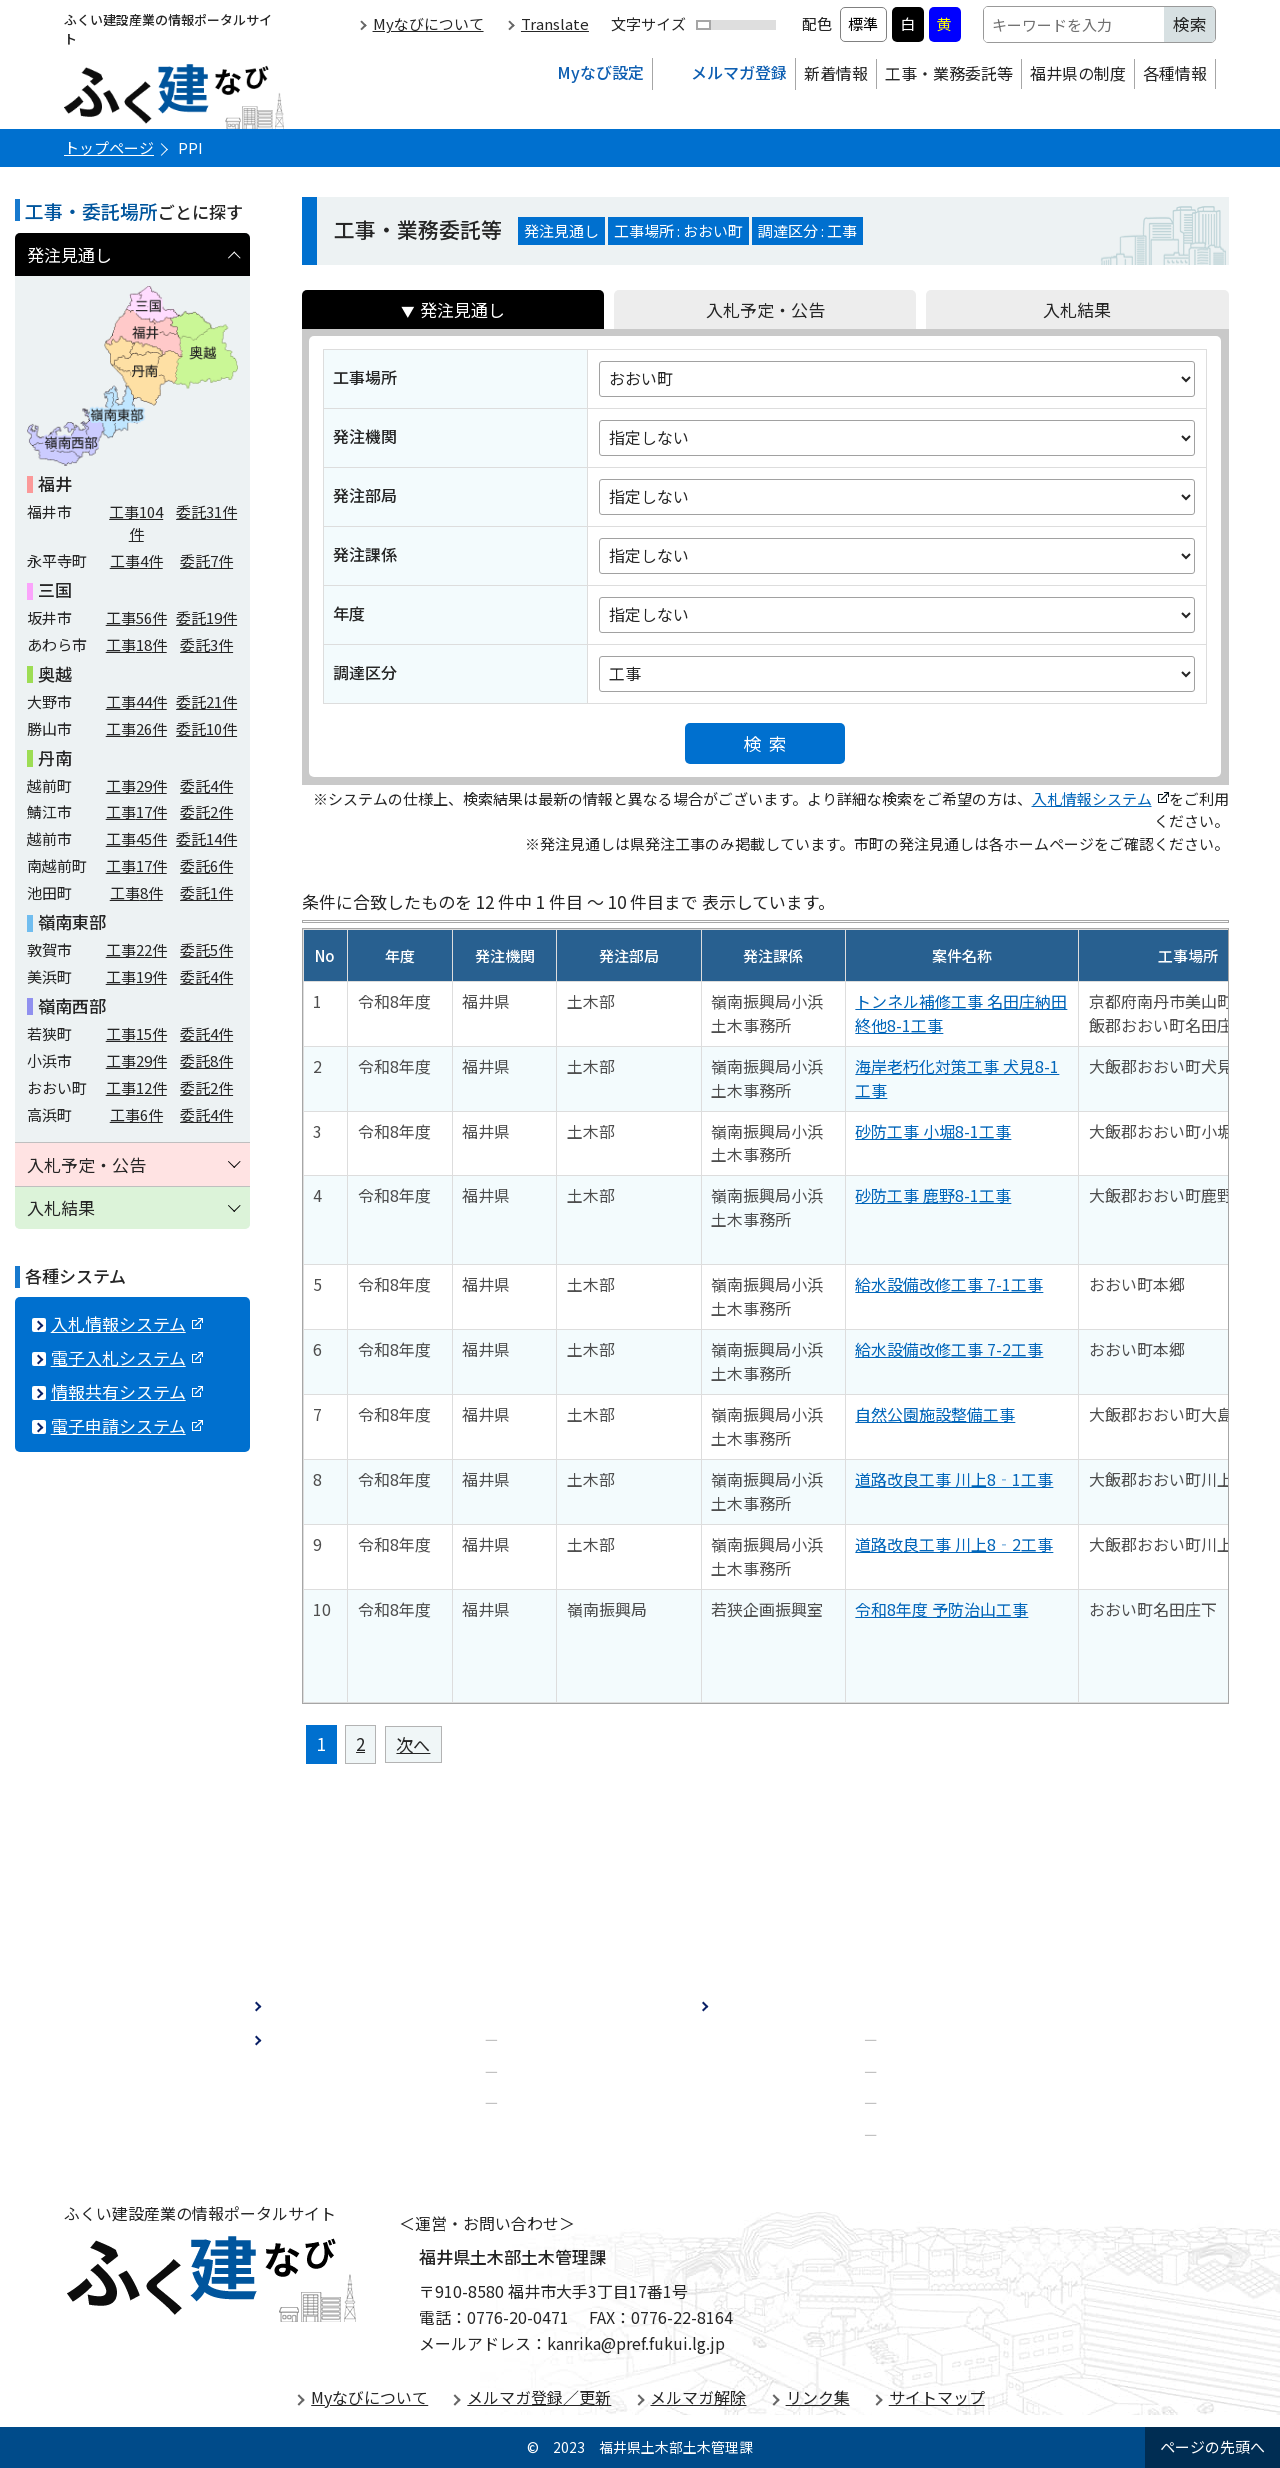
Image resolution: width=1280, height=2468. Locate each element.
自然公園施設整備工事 (935, 1414)
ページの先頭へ (1212, 2446)
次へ (413, 1744)
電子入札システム (127, 1357)
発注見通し (462, 309)
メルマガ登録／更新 (539, 2397)
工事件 (136, 522)
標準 (863, 23)
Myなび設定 (600, 72)
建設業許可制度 (561, 2068)
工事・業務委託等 (949, 73)
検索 (770, 743)
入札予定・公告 (765, 309)
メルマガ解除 (698, 2397)
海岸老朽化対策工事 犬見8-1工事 (957, 1078)
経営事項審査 (553, 2036)
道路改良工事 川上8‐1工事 (954, 1479)
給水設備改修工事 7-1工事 (949, 1284)
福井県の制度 (1078, 73)
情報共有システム (127, 1391)
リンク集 (818, 2397)
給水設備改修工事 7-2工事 (949, 1349)
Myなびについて (428, 23)
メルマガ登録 (739, 72)
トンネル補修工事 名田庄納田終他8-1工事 (961, 1013)
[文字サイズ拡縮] (736, 25)
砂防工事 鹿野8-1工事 (933, 1195)
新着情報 (836, 73)
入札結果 (1077, 309)
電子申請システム (127, 1425)
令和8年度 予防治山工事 (941, 1609)
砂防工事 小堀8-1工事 (933, 1131)
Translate (555, 23)
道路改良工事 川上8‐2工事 (954, 1544)
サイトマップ (937, 2397)
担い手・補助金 (561, 2100)
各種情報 (1175, 73)
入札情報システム (1100, 798)
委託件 (206, 511)
